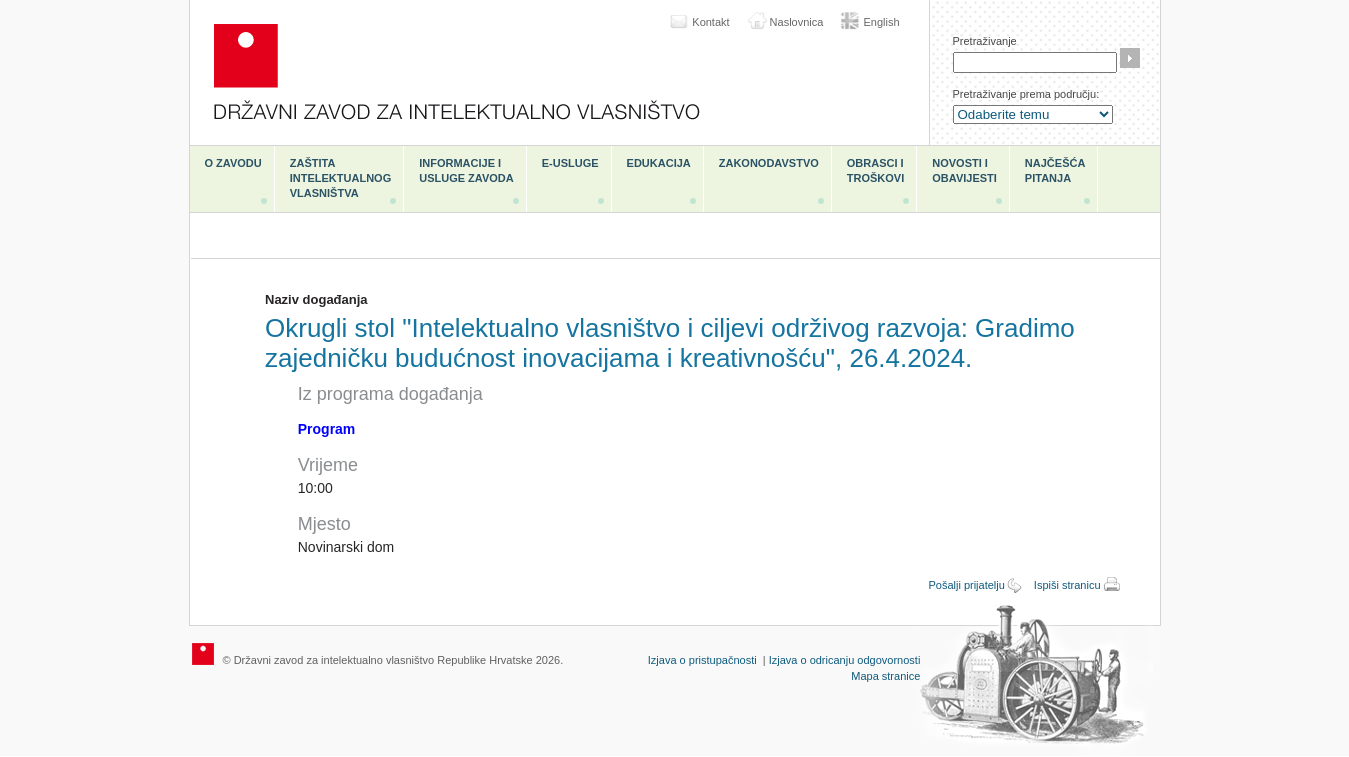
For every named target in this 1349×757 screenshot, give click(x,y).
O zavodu (233, 163)
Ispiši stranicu (1067, 585)
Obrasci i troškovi (875, 170)
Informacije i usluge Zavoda (466, 170)
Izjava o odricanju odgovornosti (845, 660)
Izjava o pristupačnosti (702, 660)
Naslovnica (797, 22)
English (881, 22)
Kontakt (710, 22)
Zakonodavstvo (769, 163)
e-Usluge (570, 163)
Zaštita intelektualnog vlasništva (340, 178)
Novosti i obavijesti (964, 170)
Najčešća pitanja (1055, 170)
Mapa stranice (885, 676)
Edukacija (659, 163)
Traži (1130, 58)
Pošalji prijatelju (966, 585)
